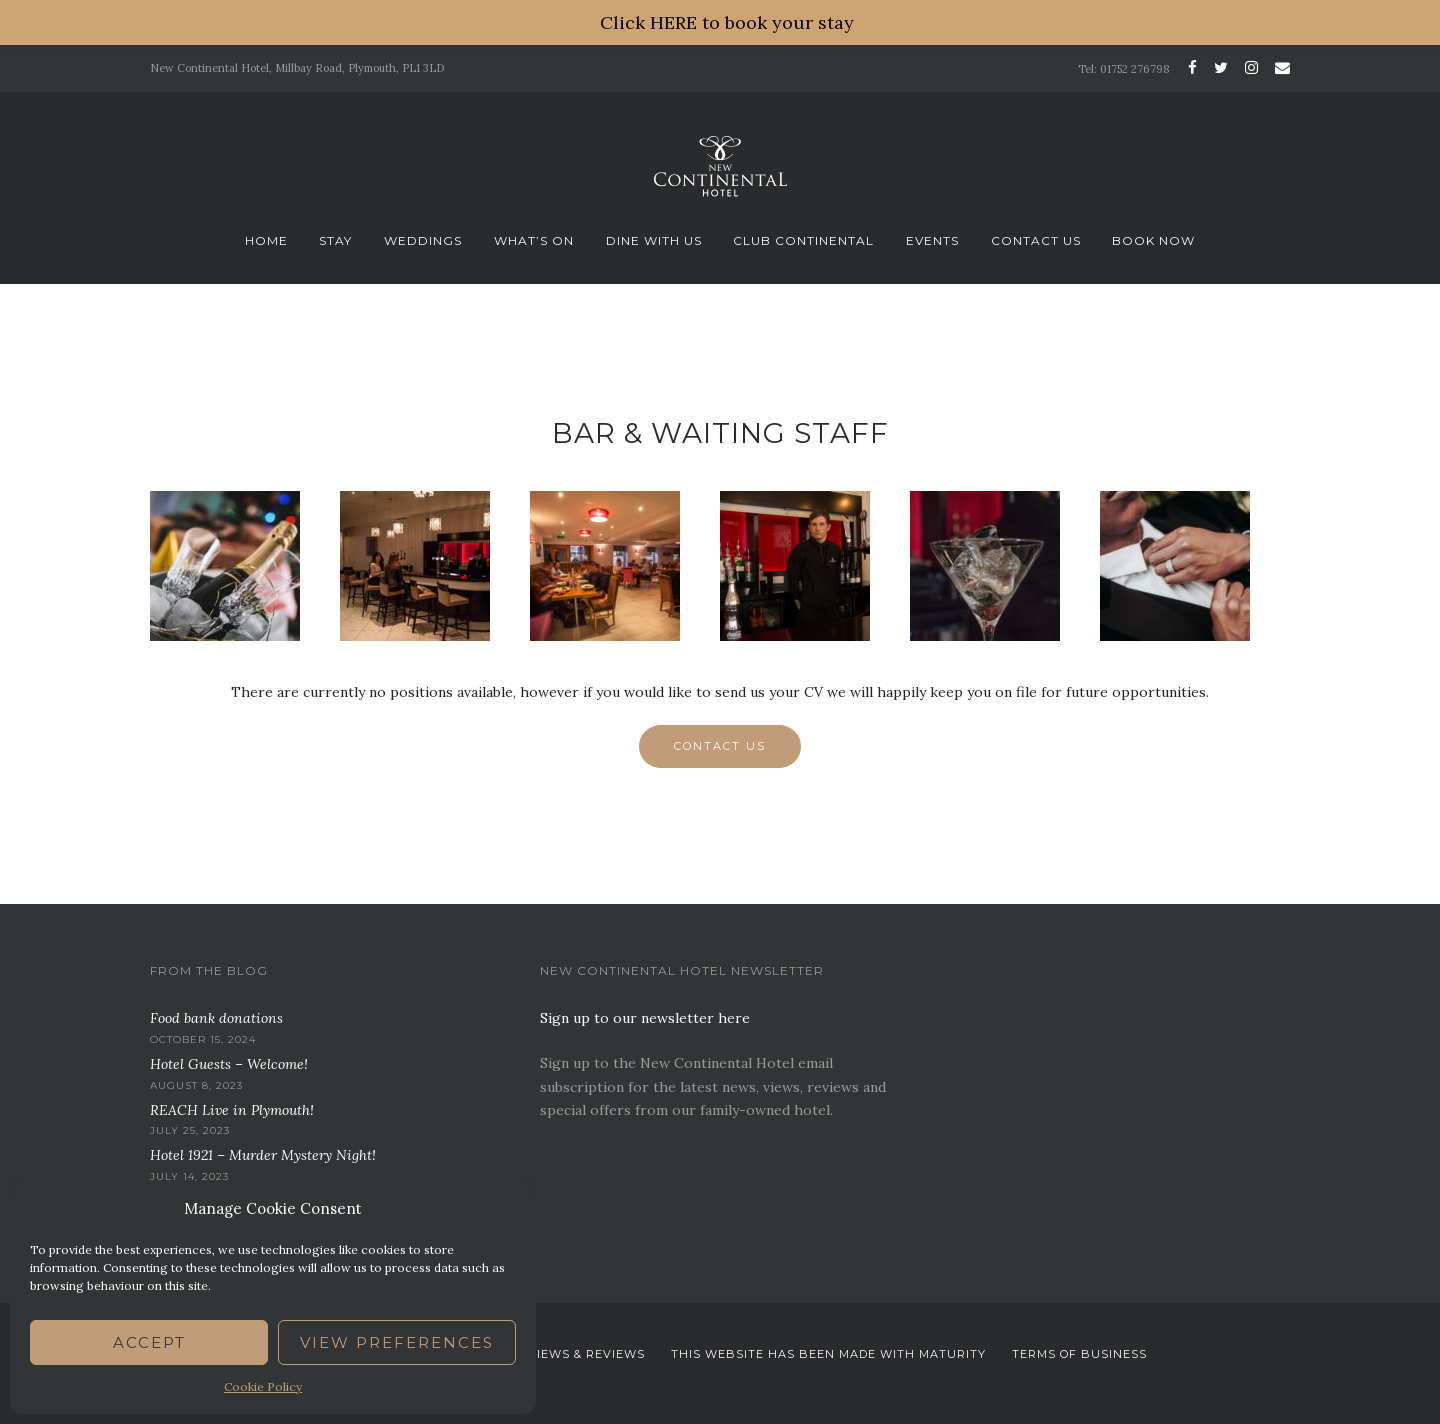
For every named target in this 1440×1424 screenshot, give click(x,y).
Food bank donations (216, 1018)
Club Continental (803, 240)
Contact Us (1036, 240)
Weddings (423, 240)
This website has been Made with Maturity (828, 1354)
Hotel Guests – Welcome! (229, 1064)
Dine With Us (654, 240)
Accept (149, 1342)
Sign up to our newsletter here (645, 1018)
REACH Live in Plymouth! (232, 1110)
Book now (1153, 240)
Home (266, 240)
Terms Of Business (1079, 1354)
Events (932, 240)
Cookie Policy (263, 1386)
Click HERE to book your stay (727, 22)
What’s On (534, 240)
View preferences (397, 1342)
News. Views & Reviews (563, 1354)
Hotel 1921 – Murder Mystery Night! (263, 1155)
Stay (335, 240)
